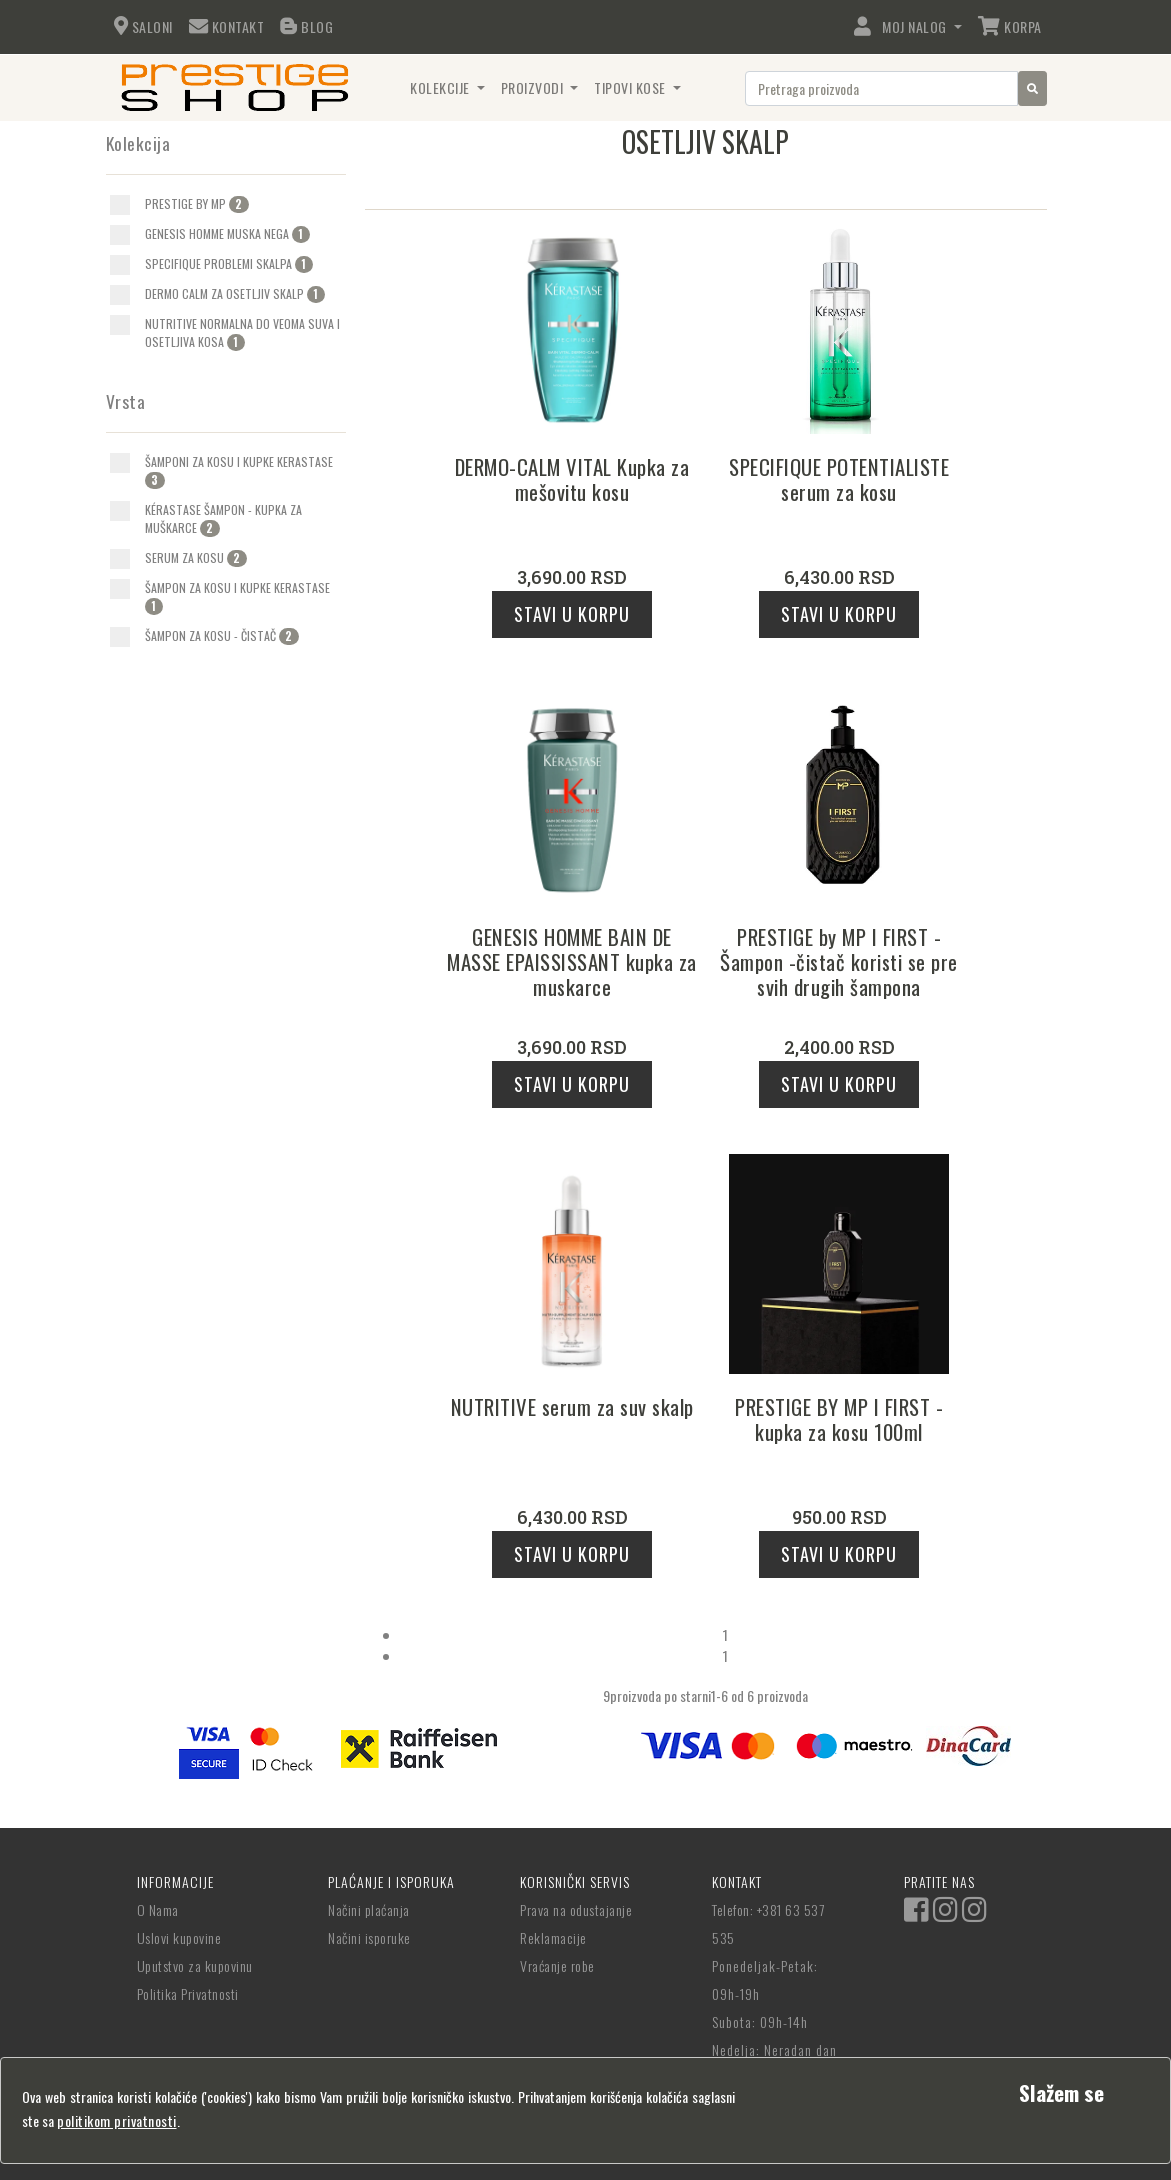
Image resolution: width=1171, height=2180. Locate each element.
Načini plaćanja (369, 1909)
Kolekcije (441, 87)
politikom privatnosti (117, 2120)
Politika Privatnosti (188, 1993)
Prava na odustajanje (576, 1909)
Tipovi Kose (631, 87)
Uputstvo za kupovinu (195, 1965)
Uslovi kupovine (179, 1937)
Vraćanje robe (557, 1965)
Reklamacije (553, 1937)
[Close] (1061, 2092)
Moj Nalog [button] (902, 26)
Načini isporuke (369, 1937)
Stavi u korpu (572, 614)
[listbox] (606, 1695)
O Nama (158, 1909)
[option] (228, 204)
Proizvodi (534, 87)
